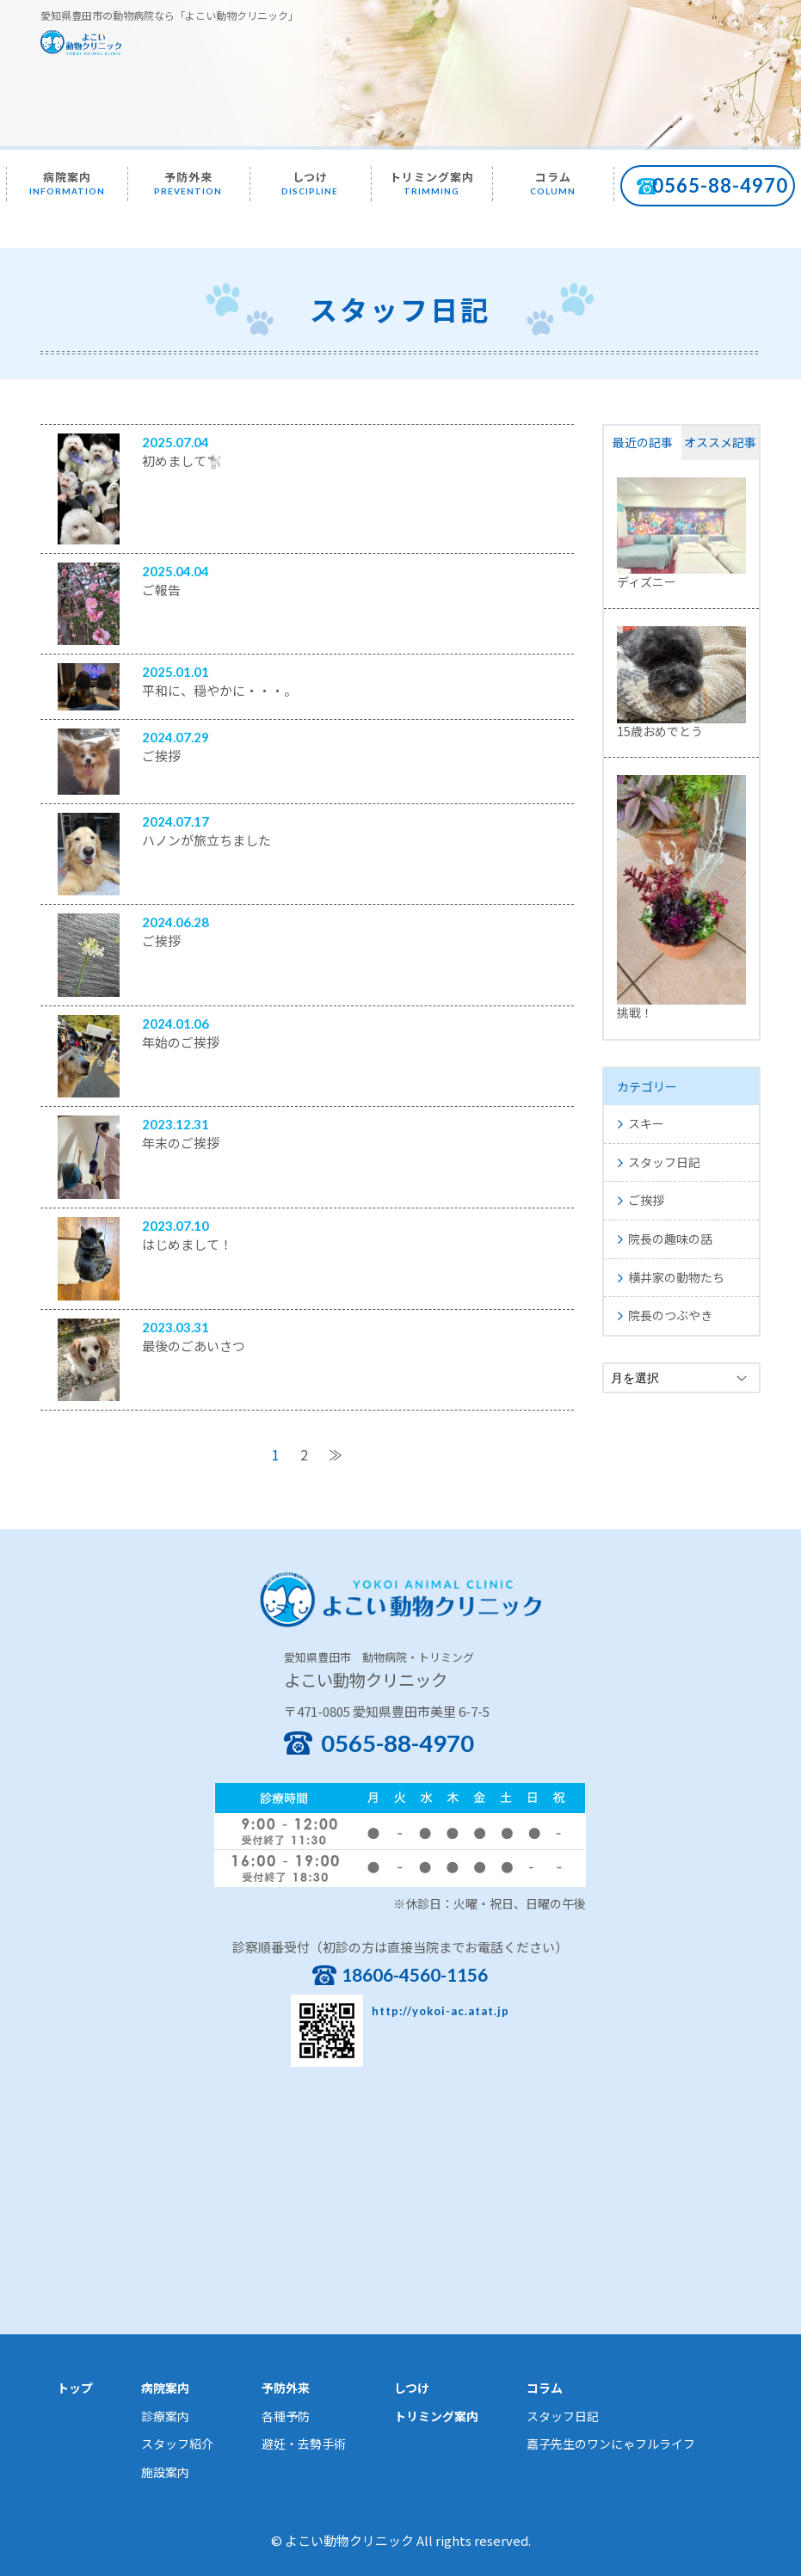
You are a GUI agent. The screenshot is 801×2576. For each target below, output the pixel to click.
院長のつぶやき (670, 1315)
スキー (646, 1123)
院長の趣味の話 (670, 1238)
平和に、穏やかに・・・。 (219, 690)
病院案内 (67, 182)
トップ (75, 2387)
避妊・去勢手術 (304, 2443)
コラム (553, 182)
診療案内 (165, 2416)
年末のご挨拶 (180, 1143)
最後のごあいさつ (193, 1346)
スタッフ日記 (664, 1162)
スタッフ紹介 (177, 2443)
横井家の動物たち (676, 1277)
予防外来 (188, 182)
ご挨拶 (161, 756)
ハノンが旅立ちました (206, 840)
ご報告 (161, 590)
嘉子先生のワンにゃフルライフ (611, 2443)
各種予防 (286, 2416)
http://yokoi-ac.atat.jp (440, 2011)
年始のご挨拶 (180, 1042)
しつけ (309, 182)
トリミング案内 (432, 182)
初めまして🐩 (182, 461)
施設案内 (165, 2472)
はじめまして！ (187, 1244)
